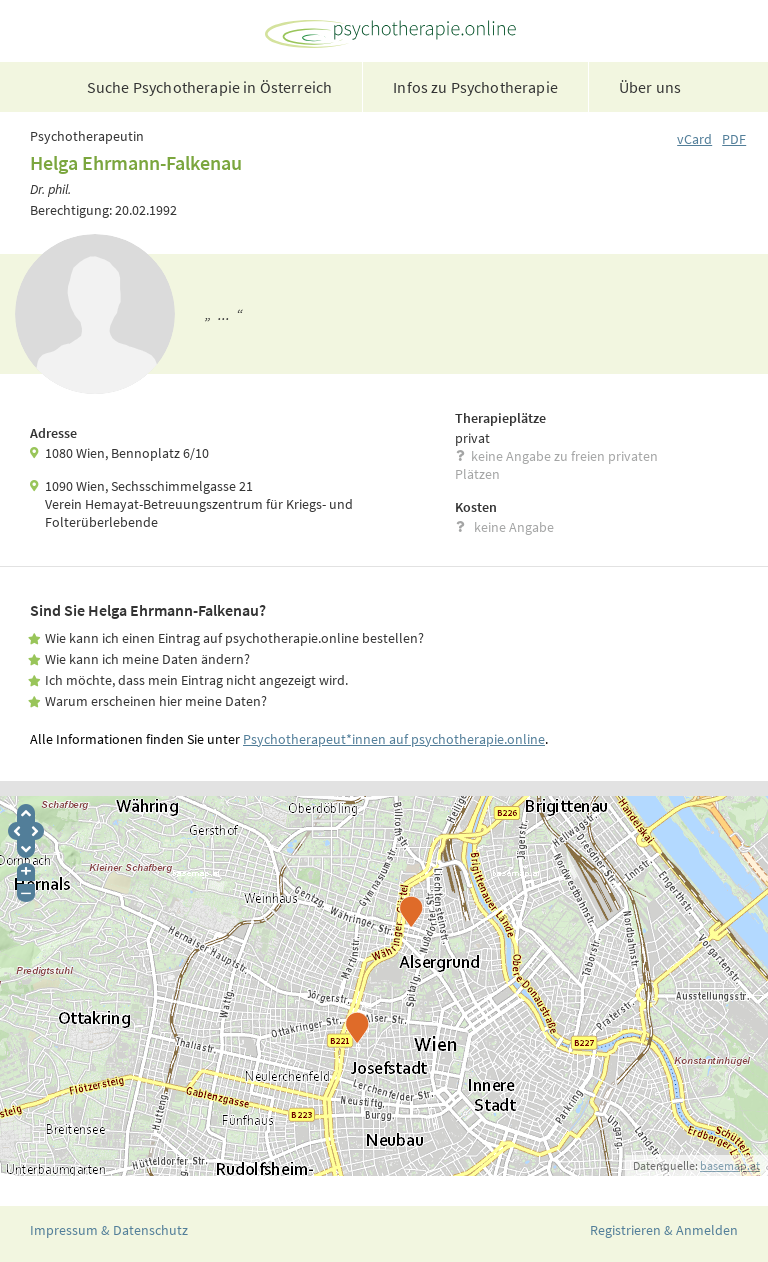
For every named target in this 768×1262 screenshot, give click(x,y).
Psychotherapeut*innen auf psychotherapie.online (394, 739)
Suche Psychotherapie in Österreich (209, 87)
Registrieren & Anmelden (664, 1230)
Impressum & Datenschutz (109, 1230)
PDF (734, 139)
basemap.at (730, 1165)
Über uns (650, 87)
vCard (694, 139)
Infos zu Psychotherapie (475, 87)
